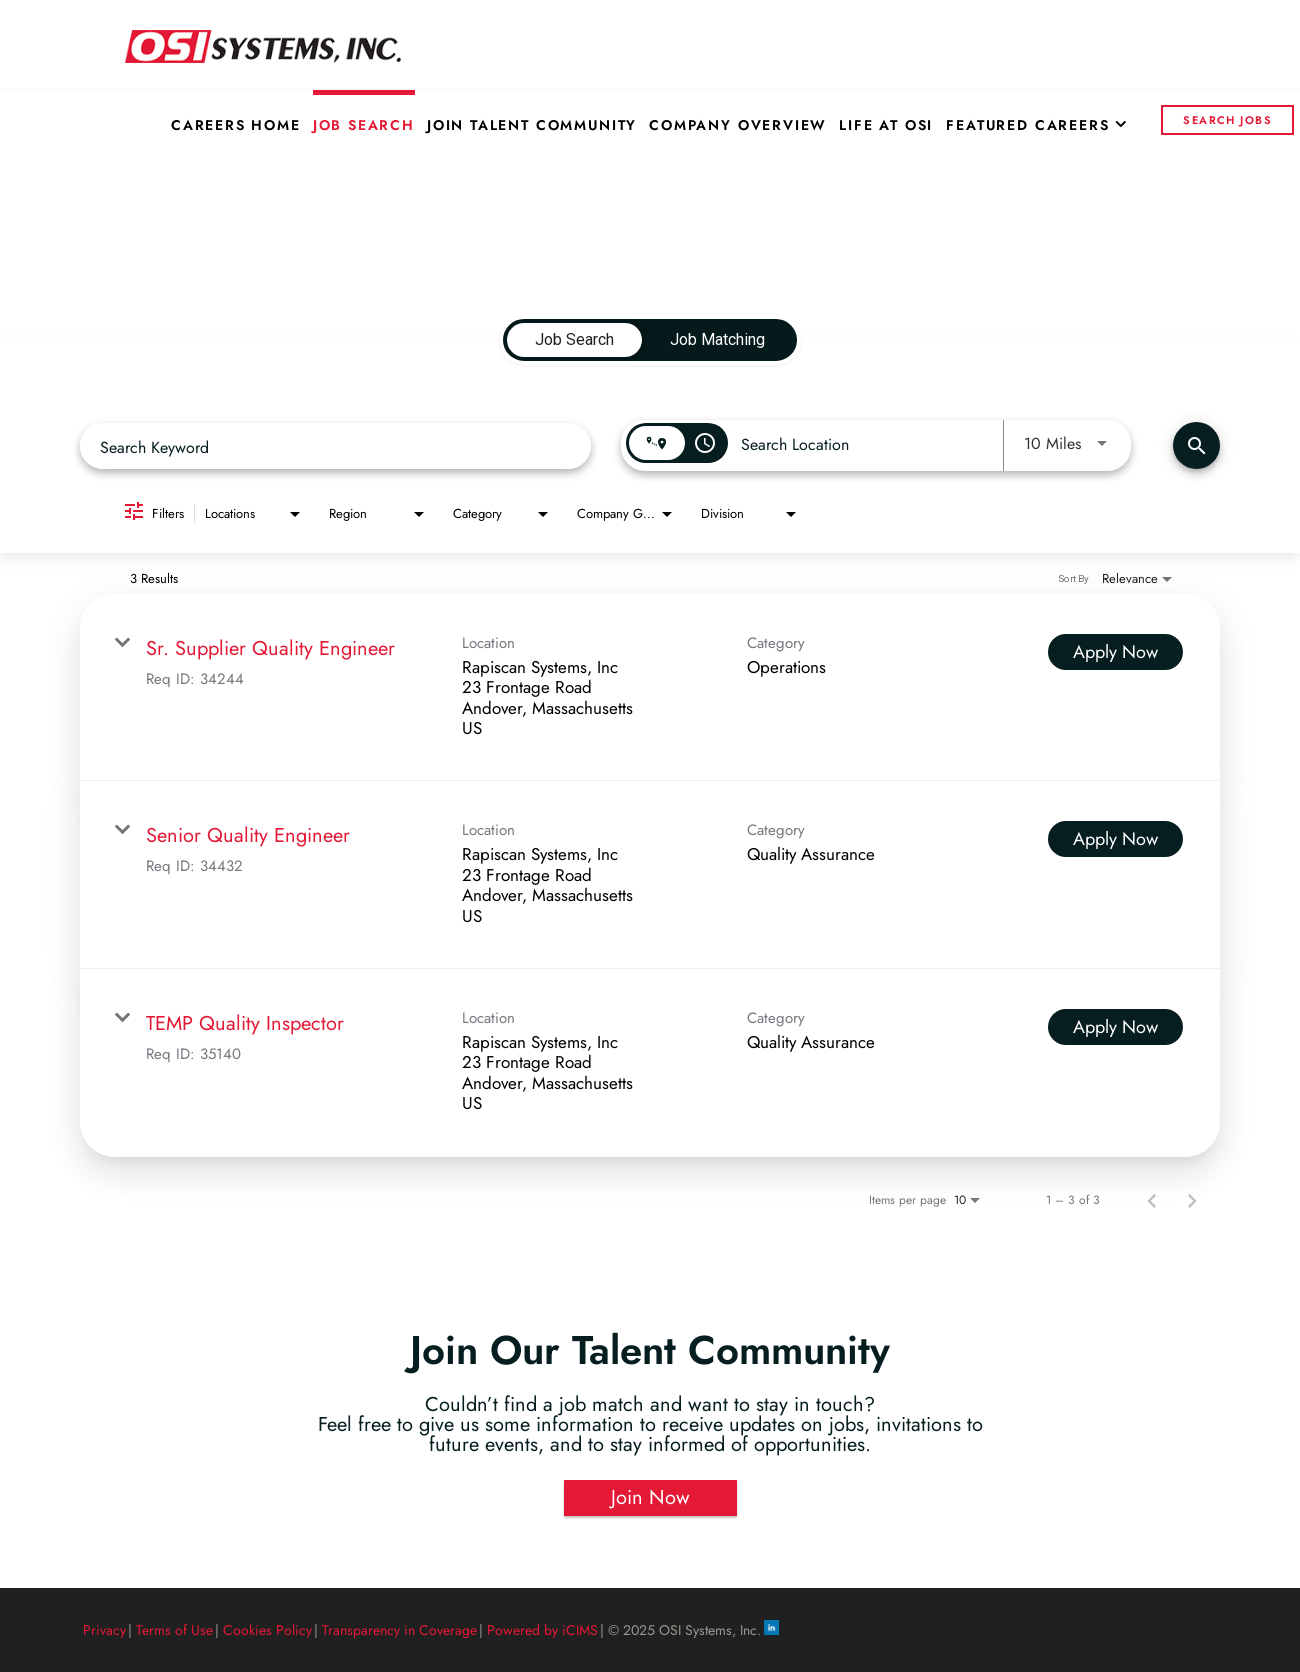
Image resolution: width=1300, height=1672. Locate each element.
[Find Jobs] (1196, 445)
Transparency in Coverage (399, 1630)
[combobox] (335, 446)
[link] (650, 688)
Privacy (104, 1630)
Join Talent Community (532, 125)
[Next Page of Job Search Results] (1192, 1200)
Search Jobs (1227, 120)
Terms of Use (174, 1630)
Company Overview (738, 125)
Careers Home (236, 125)
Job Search (364, 125)
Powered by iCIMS (542, 1630)
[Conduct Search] (1196, 445)
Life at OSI (886, 125)
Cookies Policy (267, 1630)
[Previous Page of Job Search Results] (1152, 1200)
